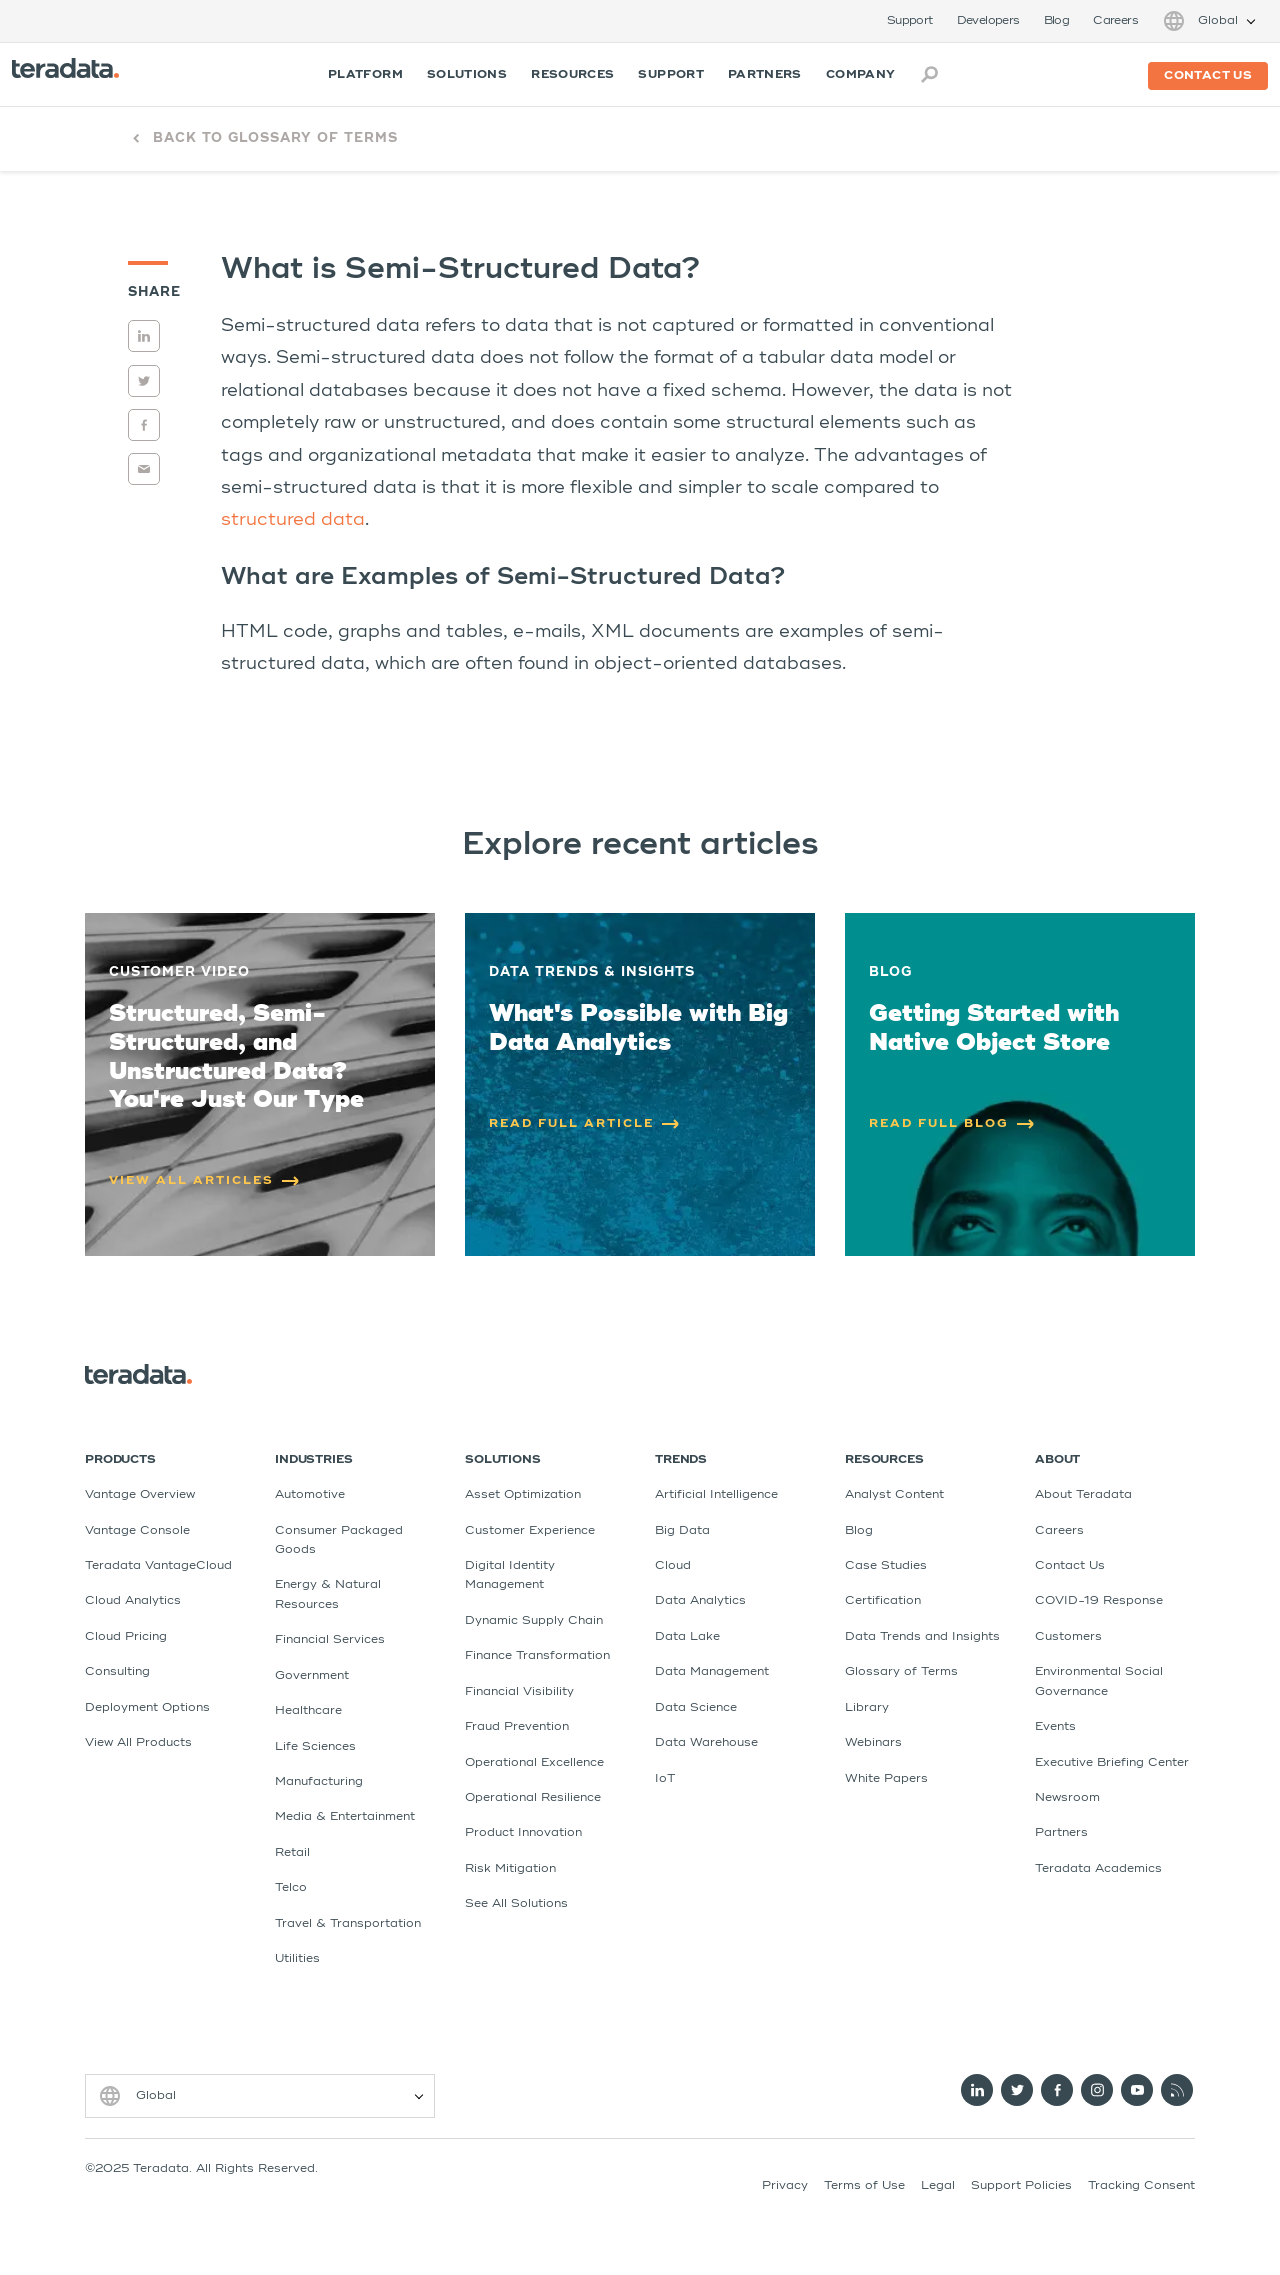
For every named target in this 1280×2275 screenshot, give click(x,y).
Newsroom (1067, 1798)
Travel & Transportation (348, 1924)
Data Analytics (700, 1601)
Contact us (1208, 76)
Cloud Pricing (126, 1637)
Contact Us (1070, 1566)
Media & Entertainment (345, 1817)
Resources (572, 75)
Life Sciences (315, 1747)
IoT (665, 1779)
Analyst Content (894, 1495)
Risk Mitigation (510, 1869)
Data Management (712, 1672)
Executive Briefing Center (1112, 1763)
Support (910, 21)
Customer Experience (530, 1531)
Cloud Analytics (133, 1601)
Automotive (310, 1495)
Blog (1057, 21)
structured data (293, 520)
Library (867, 1708)
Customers (1068, 1637)
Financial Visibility (519, 1692)
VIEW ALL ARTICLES (204, 1181)
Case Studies (886, 1566)
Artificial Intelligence (716, 1495)
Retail (292, 1853)
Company (861, 75)
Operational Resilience (533, 1798)
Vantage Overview (140, 1495)
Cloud (673, 1566)
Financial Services (330, 1640)
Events (1055, 1727)
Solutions (467, 75)
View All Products (138, 1743)
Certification (883, 1601)
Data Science (696, 1708)
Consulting (117, 1672)
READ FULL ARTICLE (584, 1124)
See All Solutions (516, 1904)
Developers (988, 21)
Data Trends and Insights (922, 1637)
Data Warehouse (706, 1743)
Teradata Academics (1098, 1869)
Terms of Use (864, 2186)
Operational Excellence (534, 1763)
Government (312, 1676)
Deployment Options (147, 1708)
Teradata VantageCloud (158, 1566)
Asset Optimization (523, 1495)
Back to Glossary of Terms (275, 138)
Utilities (297, 1959)
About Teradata (1083, 1495)
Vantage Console (137, 1531)
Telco (291, 1888)
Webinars (873, 1743)
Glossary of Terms (901, 1672)
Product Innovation (523, 1833)
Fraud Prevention (517, 1727)
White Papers (886, 1779)
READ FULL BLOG (952, 1124)
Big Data (682, 1531)
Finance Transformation (537, 1656)
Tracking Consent (1141, 2186)
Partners (765, 75)
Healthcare (308, 1711)
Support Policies (1021, 2186)
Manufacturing (319, 1782)
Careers (1115, 21)
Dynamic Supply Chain (534, 1621)
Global (1218, 21)
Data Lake (687, 1637)
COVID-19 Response (1099, 1601)
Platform (365, 75)
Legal (938, 2186)
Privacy (785, 2186)
